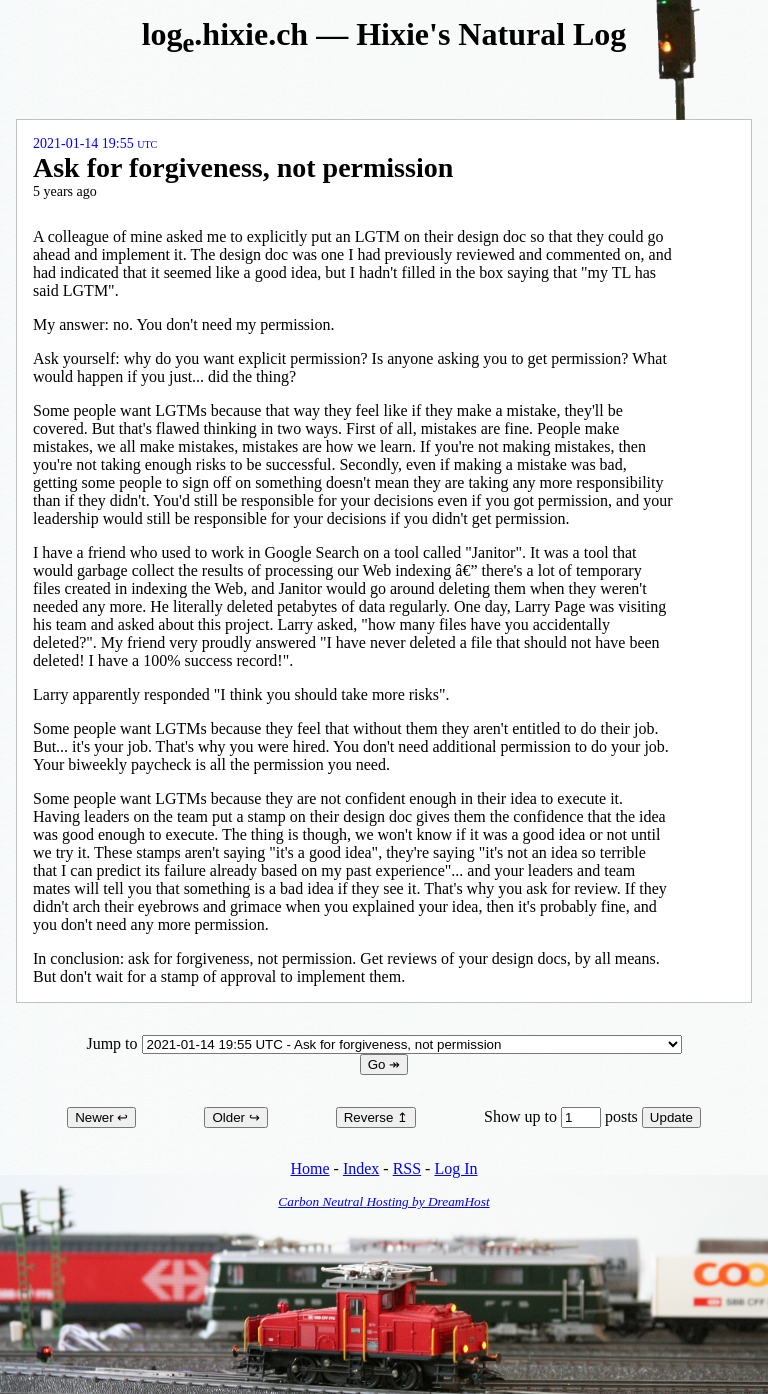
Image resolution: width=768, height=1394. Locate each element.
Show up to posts (563, 1116)
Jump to (383, 1043)
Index (361, 1168)
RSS (407, 1168)
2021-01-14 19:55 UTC (95, 143)
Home (309, 1168)
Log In (455, 1168)
